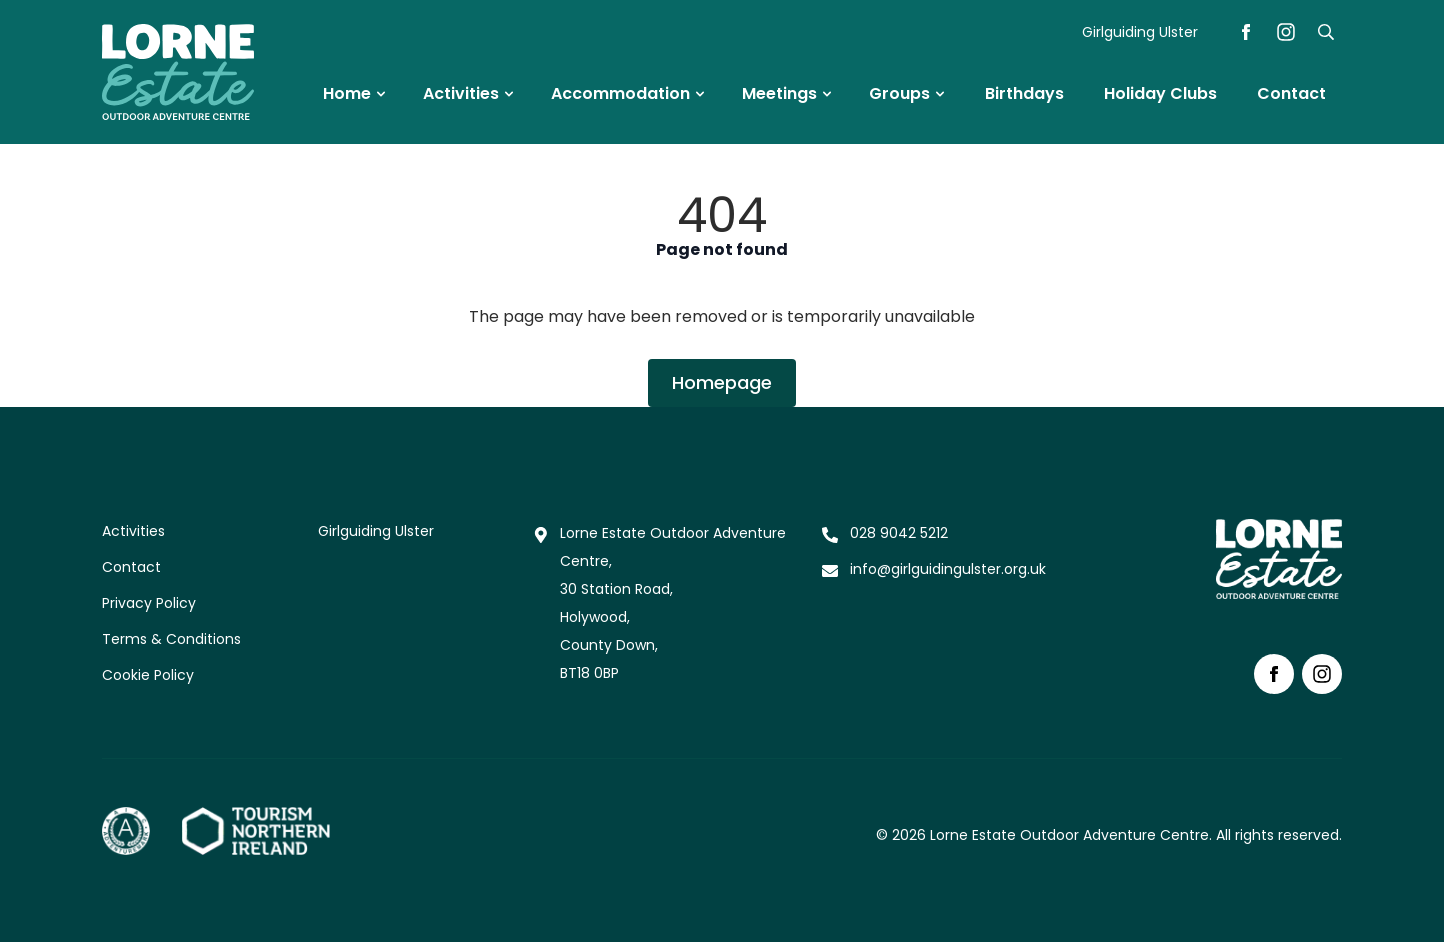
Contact (131, 567)
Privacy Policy (149, 603)
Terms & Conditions (171, 639)
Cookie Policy (148, 675)
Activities (133, 531)
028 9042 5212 (899, 533)
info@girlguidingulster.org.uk (948, 569)
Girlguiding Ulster (1140, 32)
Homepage (722, 382)
